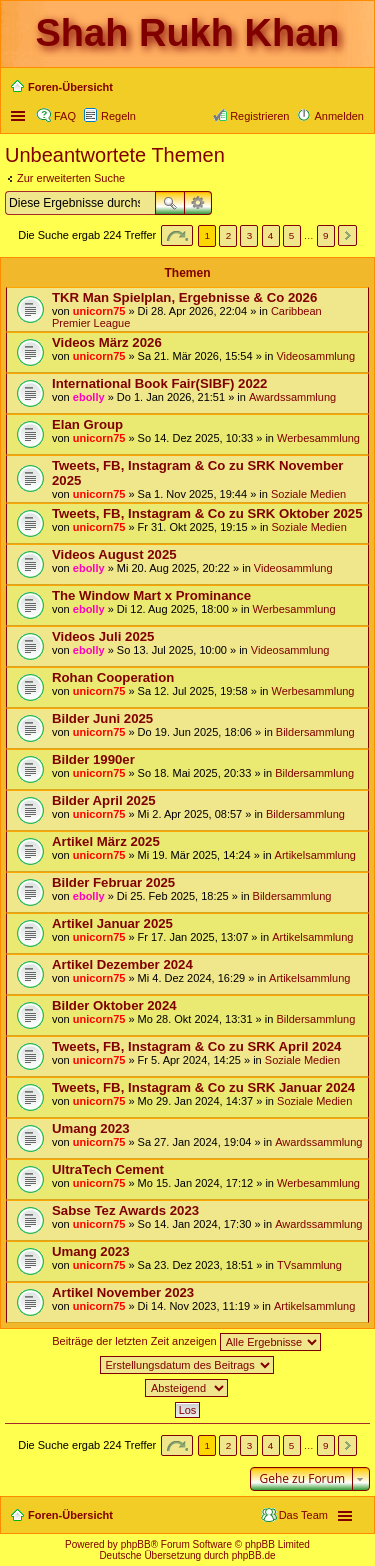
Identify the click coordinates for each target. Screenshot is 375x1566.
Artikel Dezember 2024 (122, 964)
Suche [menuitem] (358, 89)
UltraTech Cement (108, 1169)
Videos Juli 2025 (103, 636)
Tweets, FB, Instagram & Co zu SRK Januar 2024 (203, 1087)
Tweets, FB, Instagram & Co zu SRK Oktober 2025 (207, 513)
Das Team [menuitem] (303, 1515)
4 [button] (271, 235)
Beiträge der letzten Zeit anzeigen (186, 1342)
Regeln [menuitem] (118, 116)
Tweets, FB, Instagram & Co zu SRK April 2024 (196, 1046)
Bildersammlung (315, 732)
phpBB (136, 1544)
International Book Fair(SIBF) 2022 (159, 383)
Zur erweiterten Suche (71, 178)
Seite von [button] (177, 235)
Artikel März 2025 (106, 841)
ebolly (89, 397)
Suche (170, 203)
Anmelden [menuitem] (339, 116)
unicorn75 (99, 311)
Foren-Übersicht (70, 1515)
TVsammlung (309, 1265)
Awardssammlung (292, 397)
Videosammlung (315, 356)
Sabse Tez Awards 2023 (125, 1210)
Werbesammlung (318, 438)
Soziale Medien (308, 494)
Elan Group (87, 424)
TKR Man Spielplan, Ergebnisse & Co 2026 (184, 297)
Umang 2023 (91, 1128)
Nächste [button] (347, 235)
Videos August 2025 (114, 554)
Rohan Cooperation (113, 677)
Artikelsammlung (315, 855)
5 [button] (292, 235)
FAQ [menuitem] (65, 116)
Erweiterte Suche (198, 203)
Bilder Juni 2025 (102, 718)
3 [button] (250, 235)
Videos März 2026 (107, 342)
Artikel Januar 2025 (112, 923)
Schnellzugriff (20, 116)
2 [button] (229, 235)
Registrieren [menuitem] (259, 116)
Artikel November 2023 (123, 1292)
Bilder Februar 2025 (113, 882)
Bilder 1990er (93, 759)
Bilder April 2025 (104, 800)
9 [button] (326, 235)
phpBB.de (254, 1555)
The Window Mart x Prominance (151, 595)
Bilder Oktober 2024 (114, 1005)
